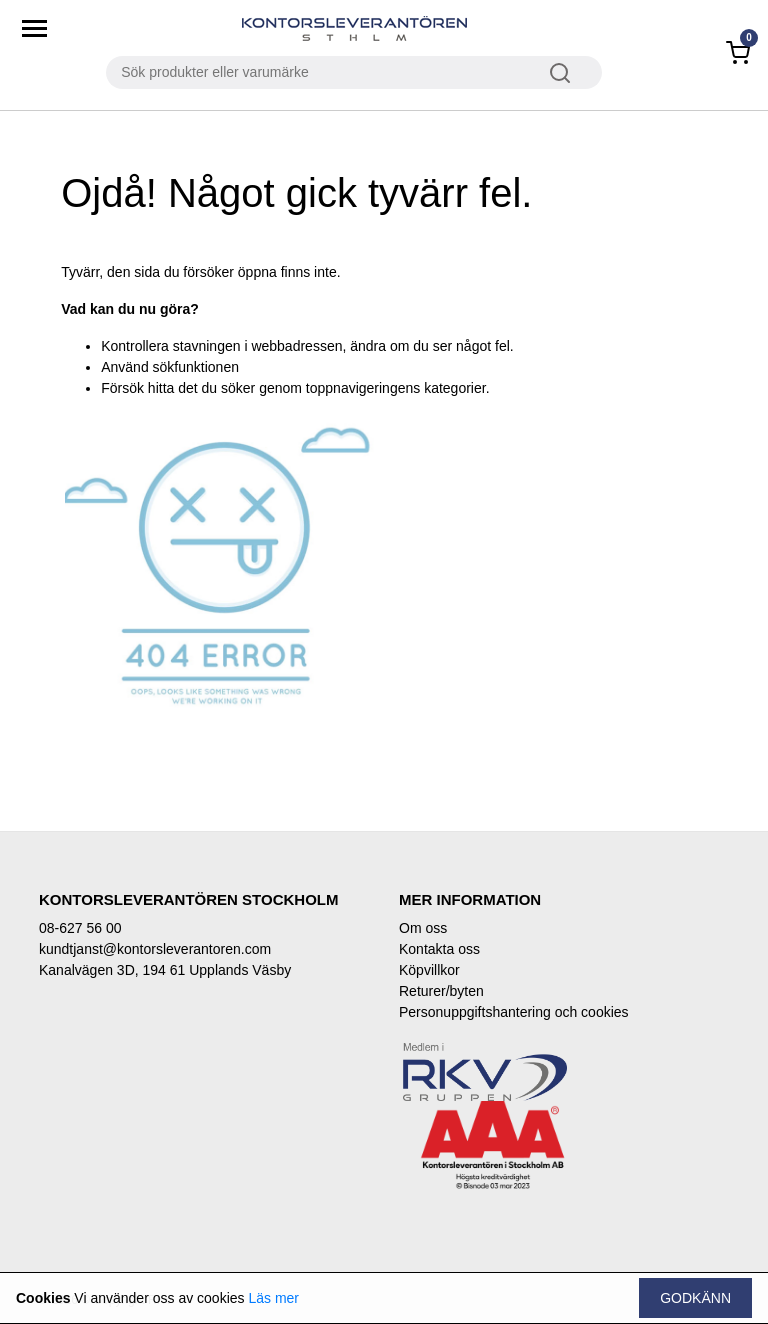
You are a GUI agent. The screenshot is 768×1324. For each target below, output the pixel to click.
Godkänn (695, 1298)
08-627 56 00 (80, 928)
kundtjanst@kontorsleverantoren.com (155, 949)
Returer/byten (441, 991)
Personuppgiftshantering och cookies (514, 1012)
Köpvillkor (429, 970)
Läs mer (273, 1298)
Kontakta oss (439, 949)
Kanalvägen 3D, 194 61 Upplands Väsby (165, 970)
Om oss (423, 928)
